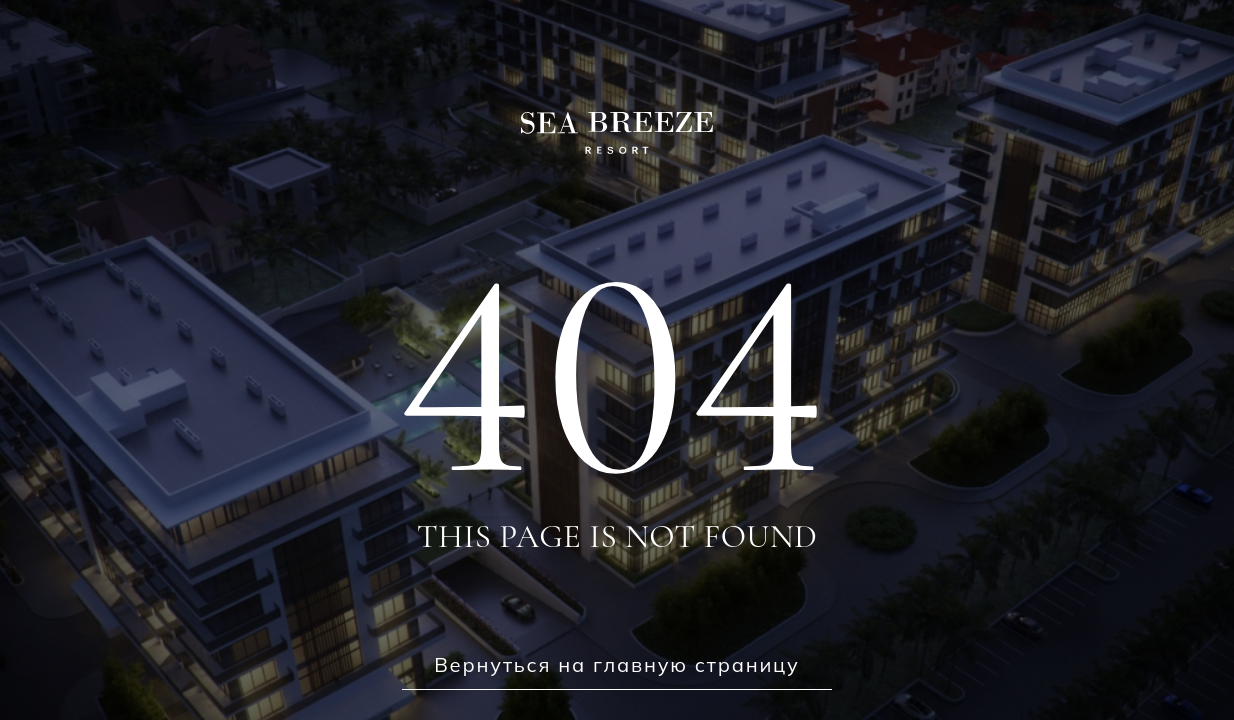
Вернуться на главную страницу (617, 664)
